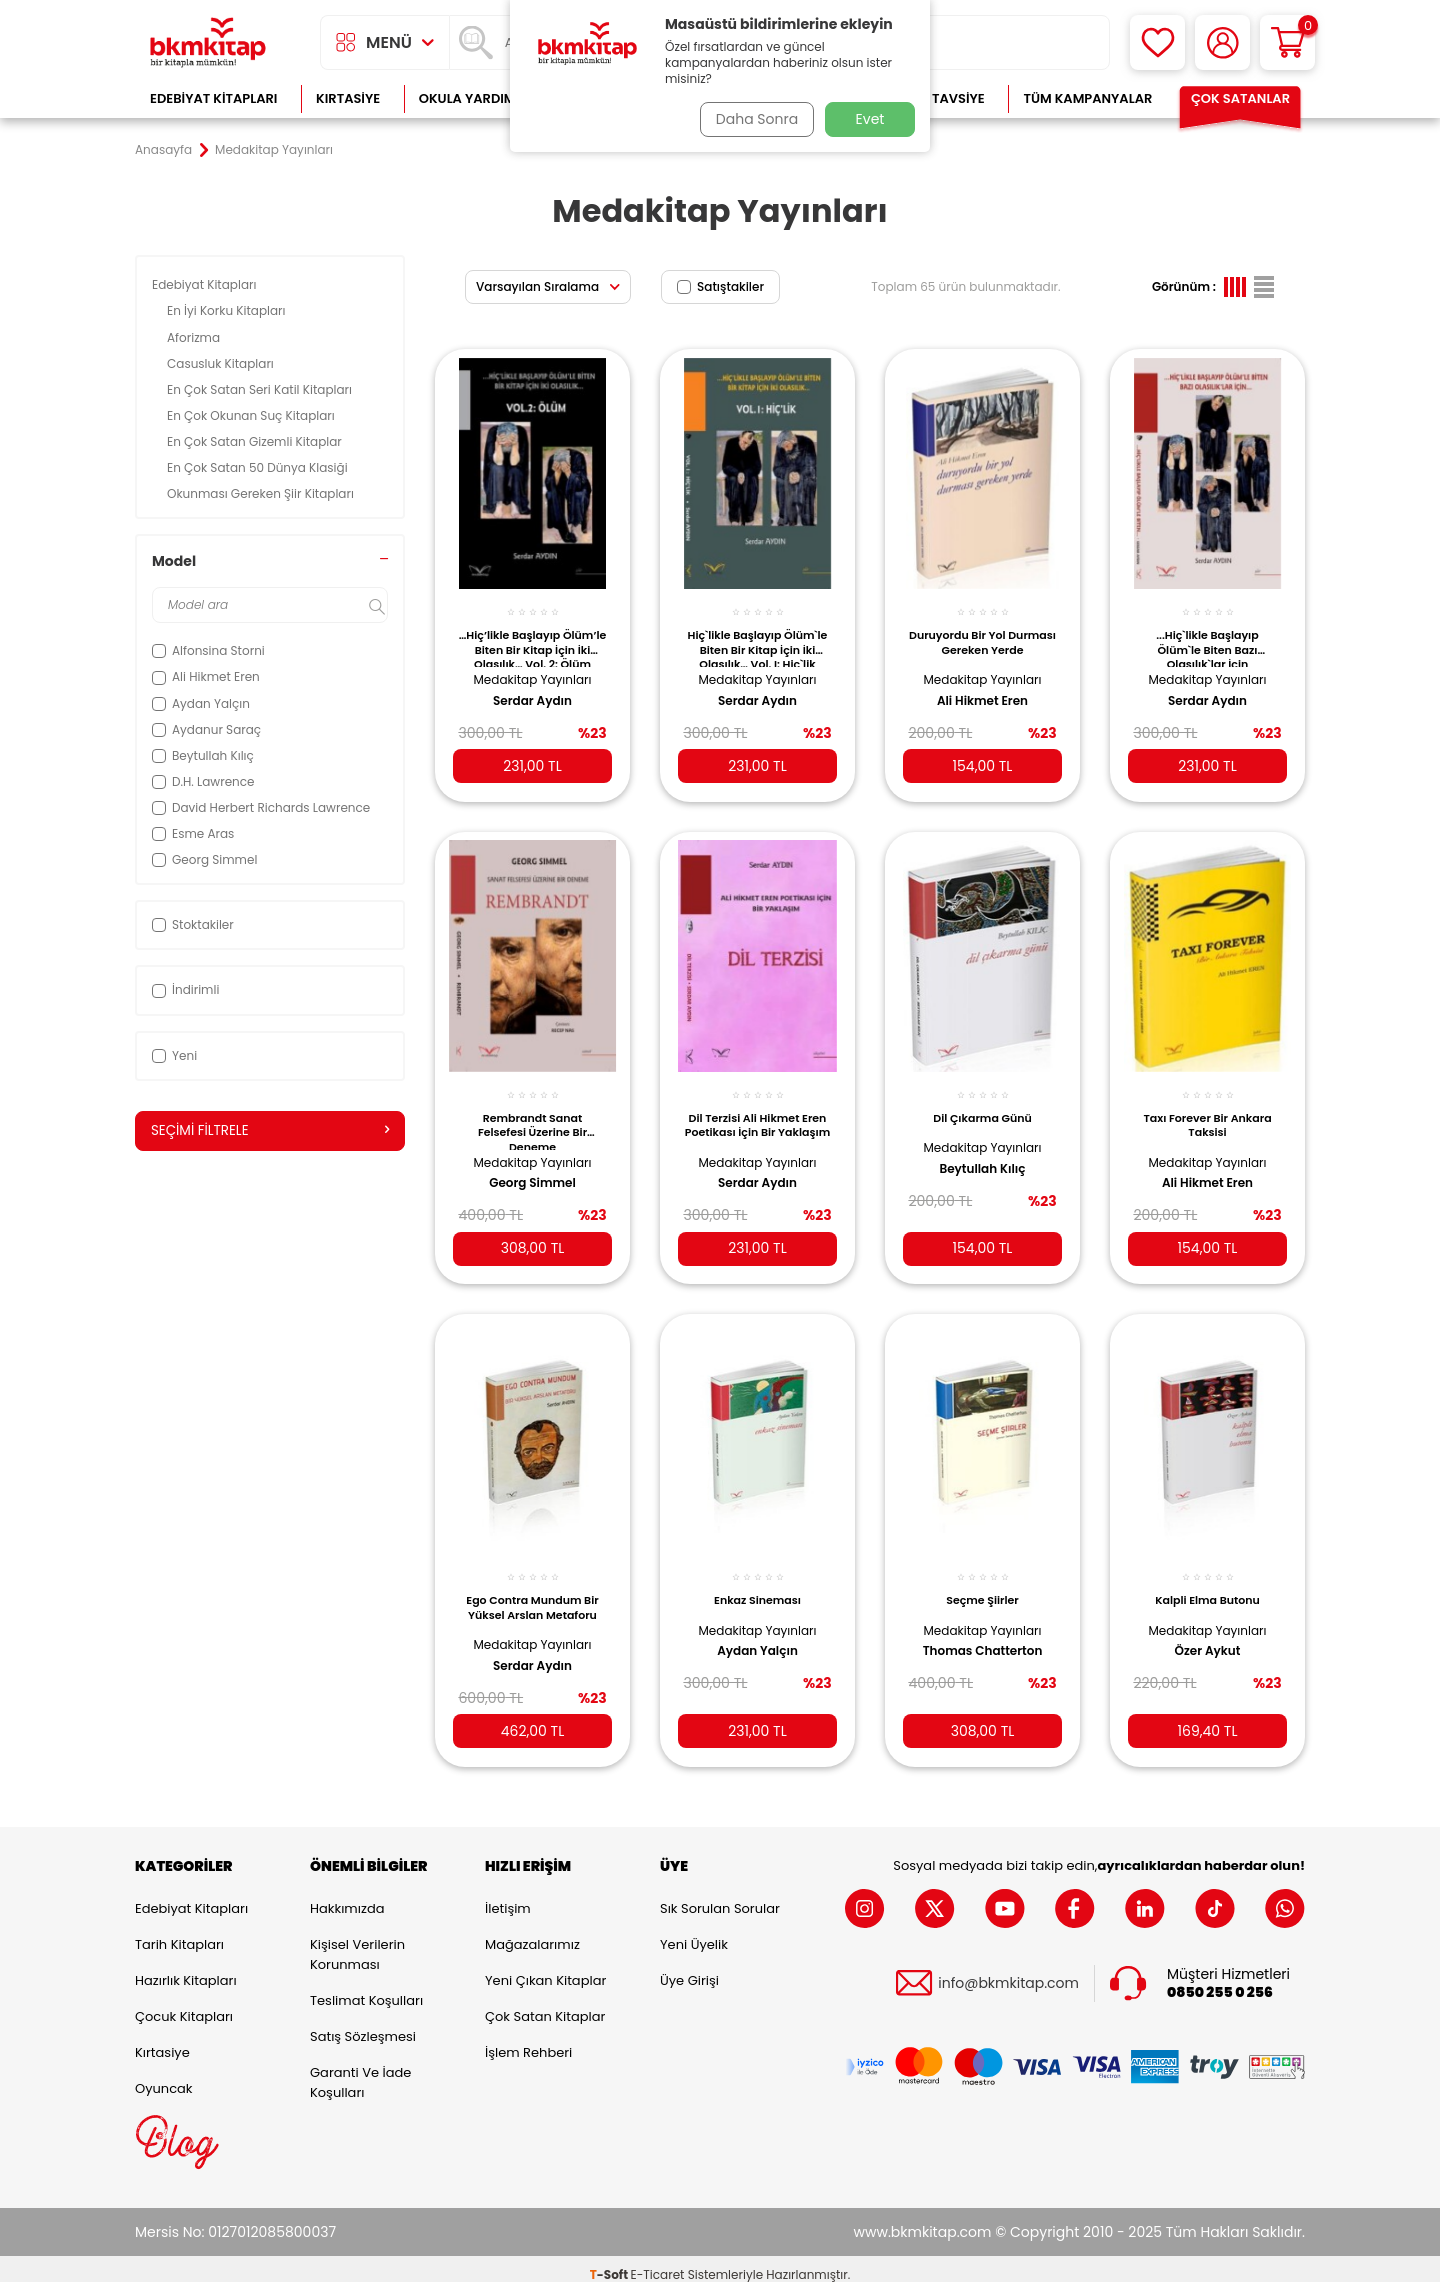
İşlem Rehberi (528, 2040)
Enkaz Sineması (757, 1582)
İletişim (508, 1896)
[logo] (208, 42)
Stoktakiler (193, 924)
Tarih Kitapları (179, 1932)
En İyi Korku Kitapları (228, 310)
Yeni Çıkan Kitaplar (545, 1968)
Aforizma (195, 337)
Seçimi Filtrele (270, 1131)
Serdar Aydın (532, 690)
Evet (870, 119)
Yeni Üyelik (694, 1932)
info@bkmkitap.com (1008, 1971)
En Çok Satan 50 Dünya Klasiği (259, 467)
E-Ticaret (658, 2262)
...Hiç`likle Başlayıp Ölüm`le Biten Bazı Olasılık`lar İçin (1207, 637)
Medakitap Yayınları (533, 668)
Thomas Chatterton (983, 1633)
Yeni (174, 1055)
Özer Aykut (1208, 1633)
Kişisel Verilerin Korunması (357, 1942)
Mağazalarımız (532, 1932)
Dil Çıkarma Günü (982, 1103)
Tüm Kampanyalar (1087, 98)
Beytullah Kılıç (982, 1154)
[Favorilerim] (1157, 42)
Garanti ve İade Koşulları (360, 2070)
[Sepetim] (1287, 42)
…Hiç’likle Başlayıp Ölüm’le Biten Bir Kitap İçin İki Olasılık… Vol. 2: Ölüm (533, 637)
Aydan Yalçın (757, 1633)
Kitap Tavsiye (938, 98)
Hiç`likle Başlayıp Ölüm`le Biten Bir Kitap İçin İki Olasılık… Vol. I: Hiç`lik (758, 637)
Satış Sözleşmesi (363, 2024)
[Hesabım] (1222, 42)
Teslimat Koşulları (366, 1988)
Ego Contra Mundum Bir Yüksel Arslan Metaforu (532, 1589)
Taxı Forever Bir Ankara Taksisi (1207, 1110)
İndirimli (185, 989)
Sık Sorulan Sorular (720, 1896)
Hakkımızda (347, 1896)
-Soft (610, 2262)
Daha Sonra (753, 119)
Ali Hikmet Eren (982, 690)
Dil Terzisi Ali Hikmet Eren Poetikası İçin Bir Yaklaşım (758, 1115)
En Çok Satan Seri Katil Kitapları (261, 389)
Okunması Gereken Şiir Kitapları (262, 493)
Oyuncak (164, 2076)
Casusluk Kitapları (222, 363)
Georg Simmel (532, 1169)
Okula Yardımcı (474, 98)
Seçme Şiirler (982, 1582)
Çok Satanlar (1240, 98)
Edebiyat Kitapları (213, 98)
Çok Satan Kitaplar (545, 2004)
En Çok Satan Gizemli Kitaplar (256, 441)
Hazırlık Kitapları (186, 1968)
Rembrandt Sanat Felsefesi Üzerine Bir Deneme (532, 1115)
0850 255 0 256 (1220, 1980)
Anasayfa (163, 150)
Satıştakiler (720, 286)
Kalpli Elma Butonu (1207, 1582)
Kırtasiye (348, 98)
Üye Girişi (689, 1968)
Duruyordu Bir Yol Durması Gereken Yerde (982, 632)
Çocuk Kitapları (184, 2004)
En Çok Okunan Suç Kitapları (252, 415)
